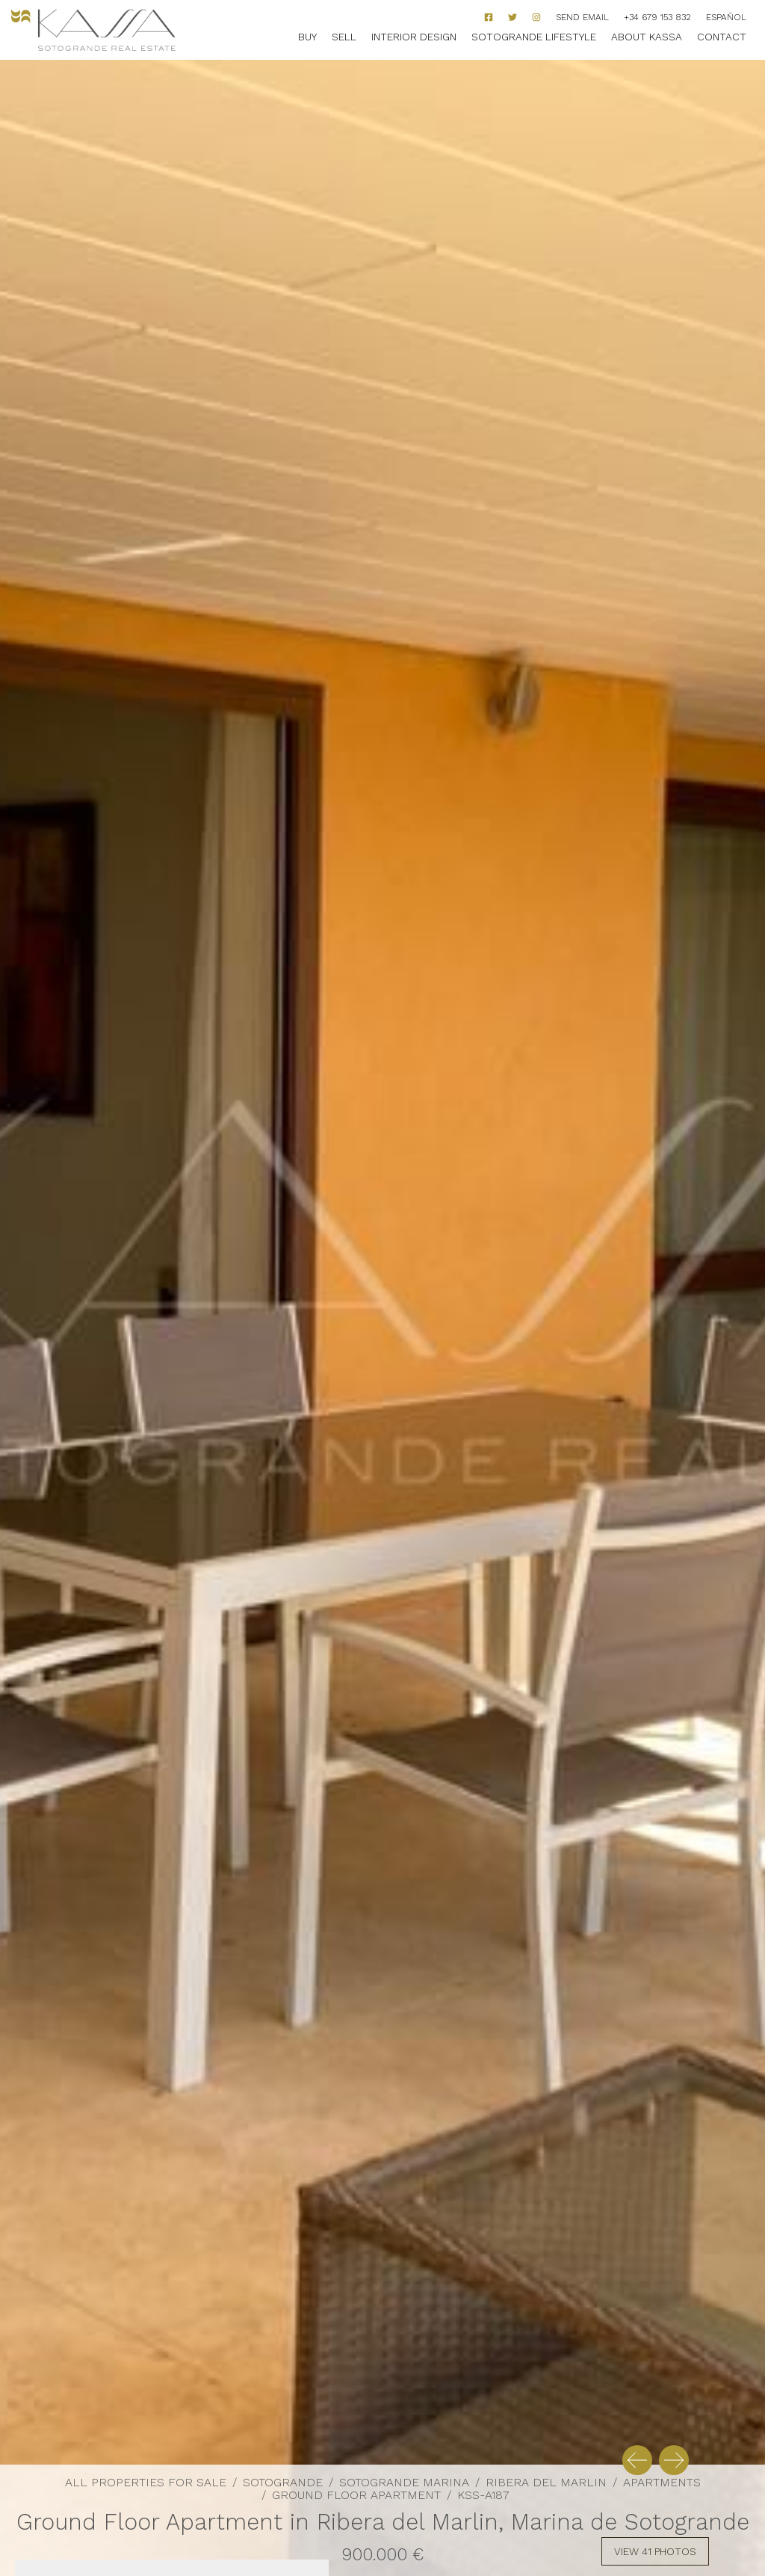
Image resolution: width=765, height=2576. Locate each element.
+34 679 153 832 (657, 17)
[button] (637, 2460)
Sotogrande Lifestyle (533, 37)
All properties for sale (145, 2482)
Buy (307, 37)
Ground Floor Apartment (356, 2495)
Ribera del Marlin (546, 2482)
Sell (344, 37)
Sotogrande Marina (404, 2482)
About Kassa (646, 37)
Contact (721, 37)
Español (726, 17)
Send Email (582, 17)
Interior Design (413, 37)
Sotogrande (283, 2482)
